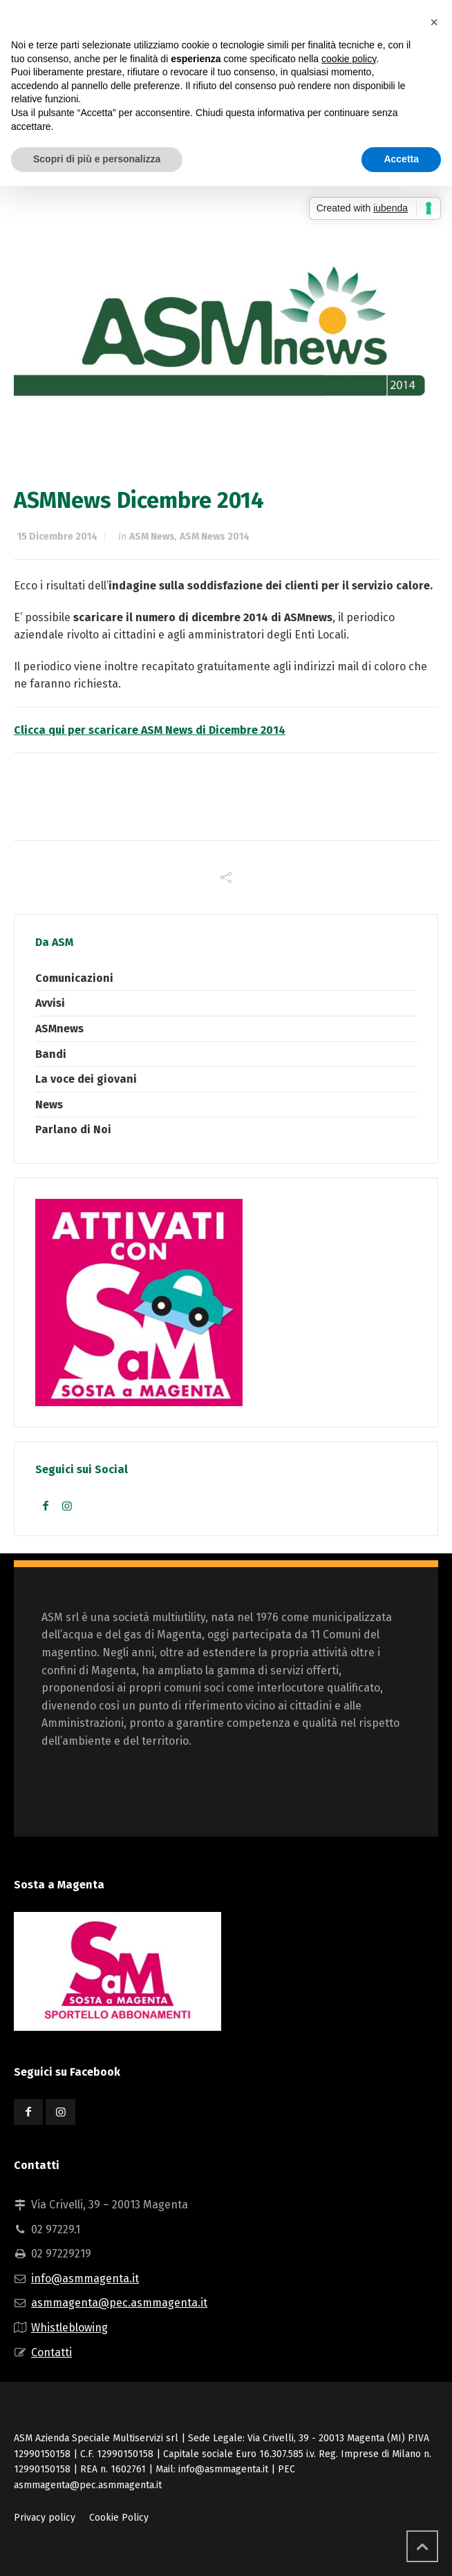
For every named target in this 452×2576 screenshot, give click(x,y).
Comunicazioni (74, 978)
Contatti (51, 2352)
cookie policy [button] (348, 58)
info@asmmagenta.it (85, 2278)
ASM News (152, 536)
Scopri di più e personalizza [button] (96, 158)
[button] (434, 22)
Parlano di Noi (73, 1129)
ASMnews (59, 1028)
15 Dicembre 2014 (57, 536)
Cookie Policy (119, 2517)
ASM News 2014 (214, 536)
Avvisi (50, 1003)
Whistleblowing (69, 2327)
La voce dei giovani (86, 1079)
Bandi (50, 1054)
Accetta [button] (401, 158)
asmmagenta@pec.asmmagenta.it (119, 2302)
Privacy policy (44, 2517)
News (49, 1104)
